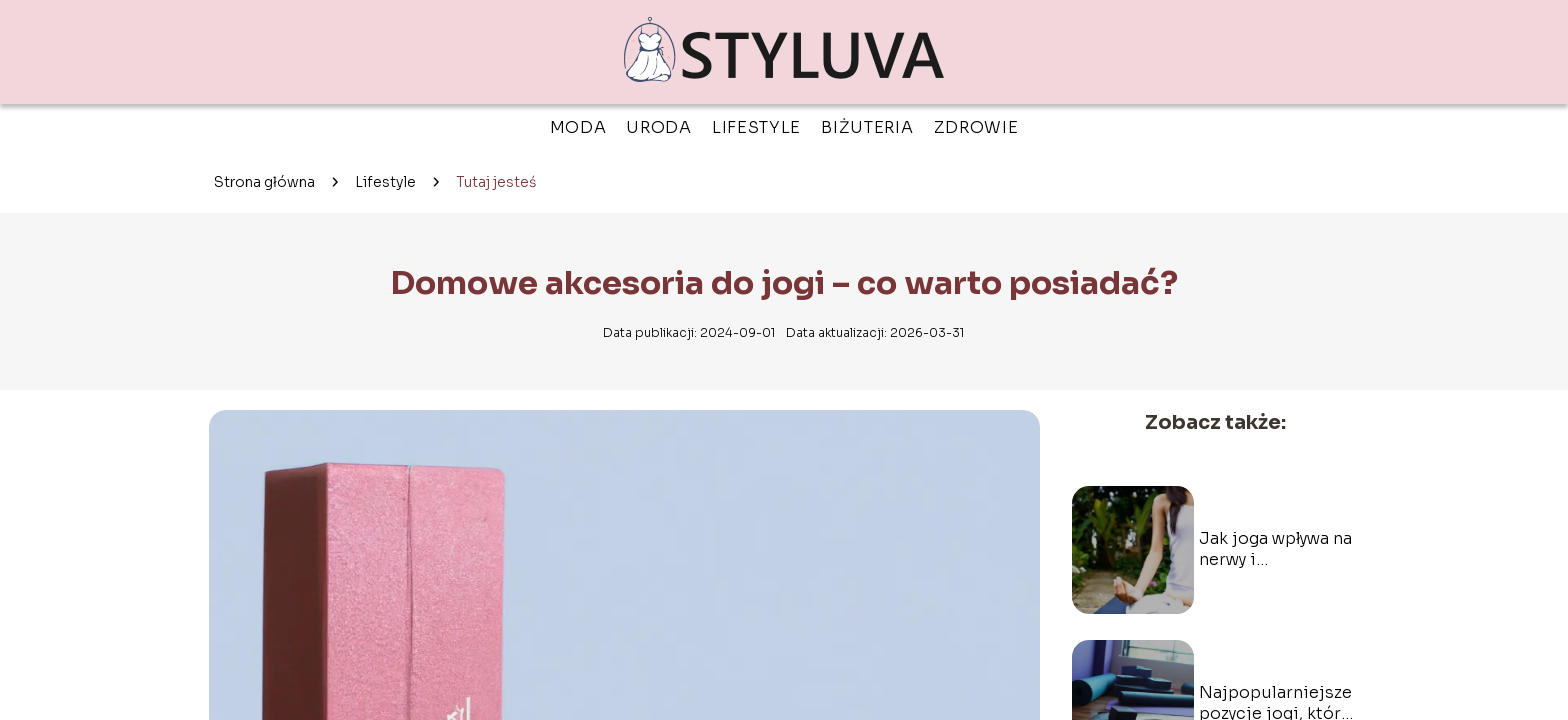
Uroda (659, 127)
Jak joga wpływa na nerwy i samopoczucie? (1275, 550)
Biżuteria (867, 127)
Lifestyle (756, 127)
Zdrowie (976, 127)
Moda (578, 127)
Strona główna (264, 182)
